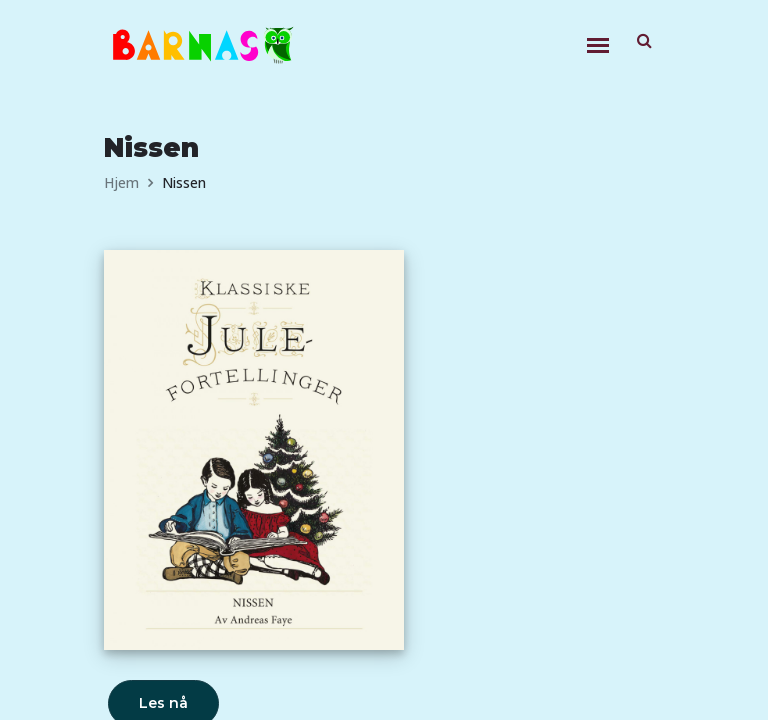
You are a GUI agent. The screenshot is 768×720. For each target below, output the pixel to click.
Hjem (121, 182)
